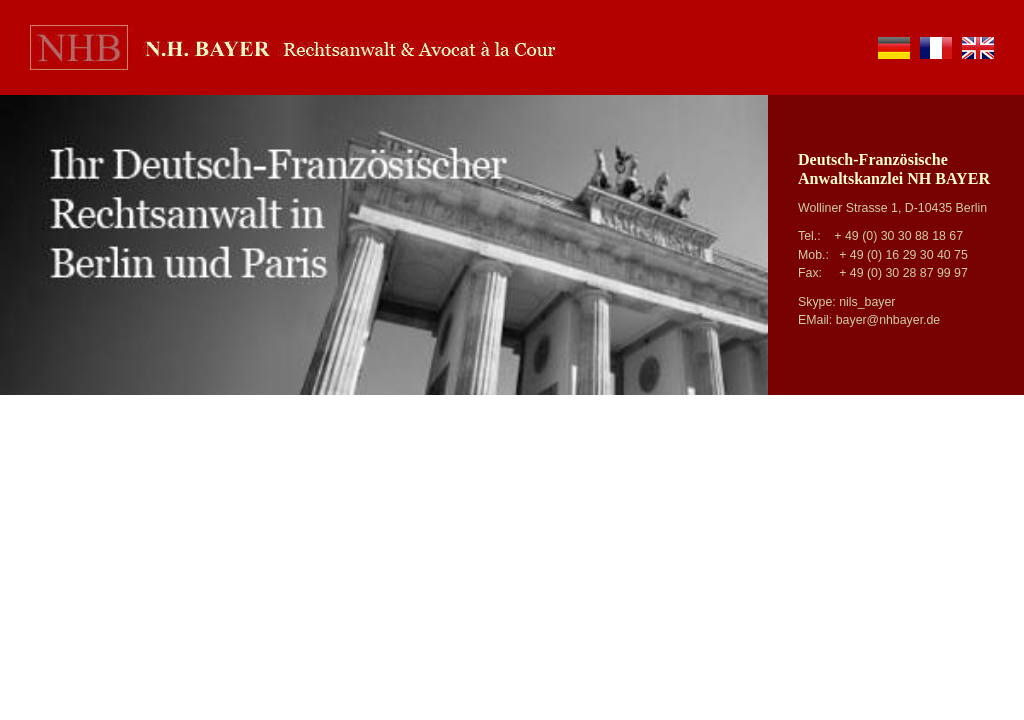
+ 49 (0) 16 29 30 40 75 (903, 255)
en (978, 48)
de (894, 48)
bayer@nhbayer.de (888, 320)
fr (936, 48)
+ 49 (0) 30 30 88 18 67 (898, 236)
